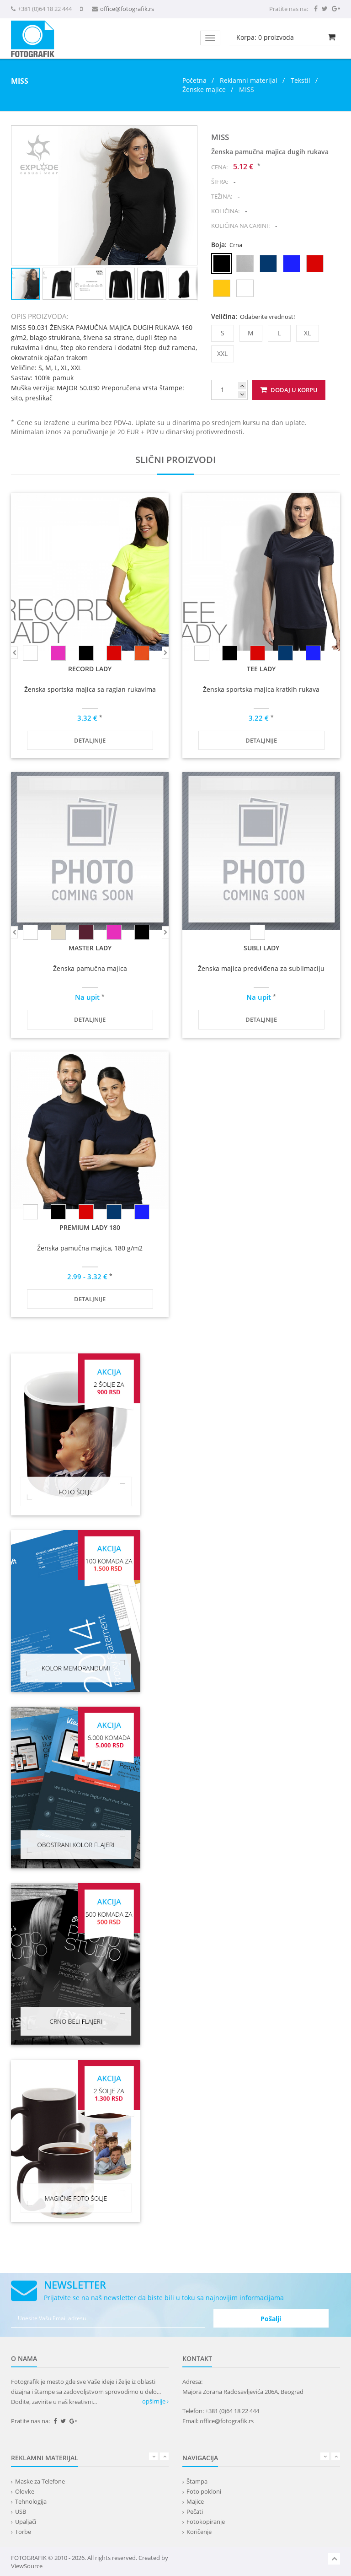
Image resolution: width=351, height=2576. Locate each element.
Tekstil (300, 80)
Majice (195, 2501)
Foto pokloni (203, 2491)
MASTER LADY (90, 947)
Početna (194, 80)
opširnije (155, 2401)
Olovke (24, 2491)
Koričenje (199, 2531)
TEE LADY (261, 668)
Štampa (196, 2481)
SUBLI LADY (261, 947)
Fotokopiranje (205, 2521)
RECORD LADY (90, 668)
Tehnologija (31, 2501)
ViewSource (27, 2566)
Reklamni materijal (249, 80)
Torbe (23, 2531)
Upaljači (25, 2521)
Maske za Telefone (40, 2481)
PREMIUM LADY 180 (89, 1227)
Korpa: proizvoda (265, 37)
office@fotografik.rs (127, 9)
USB (20, 2511)
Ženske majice (204, 89)
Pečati (194, 2511)
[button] (188, 134)
